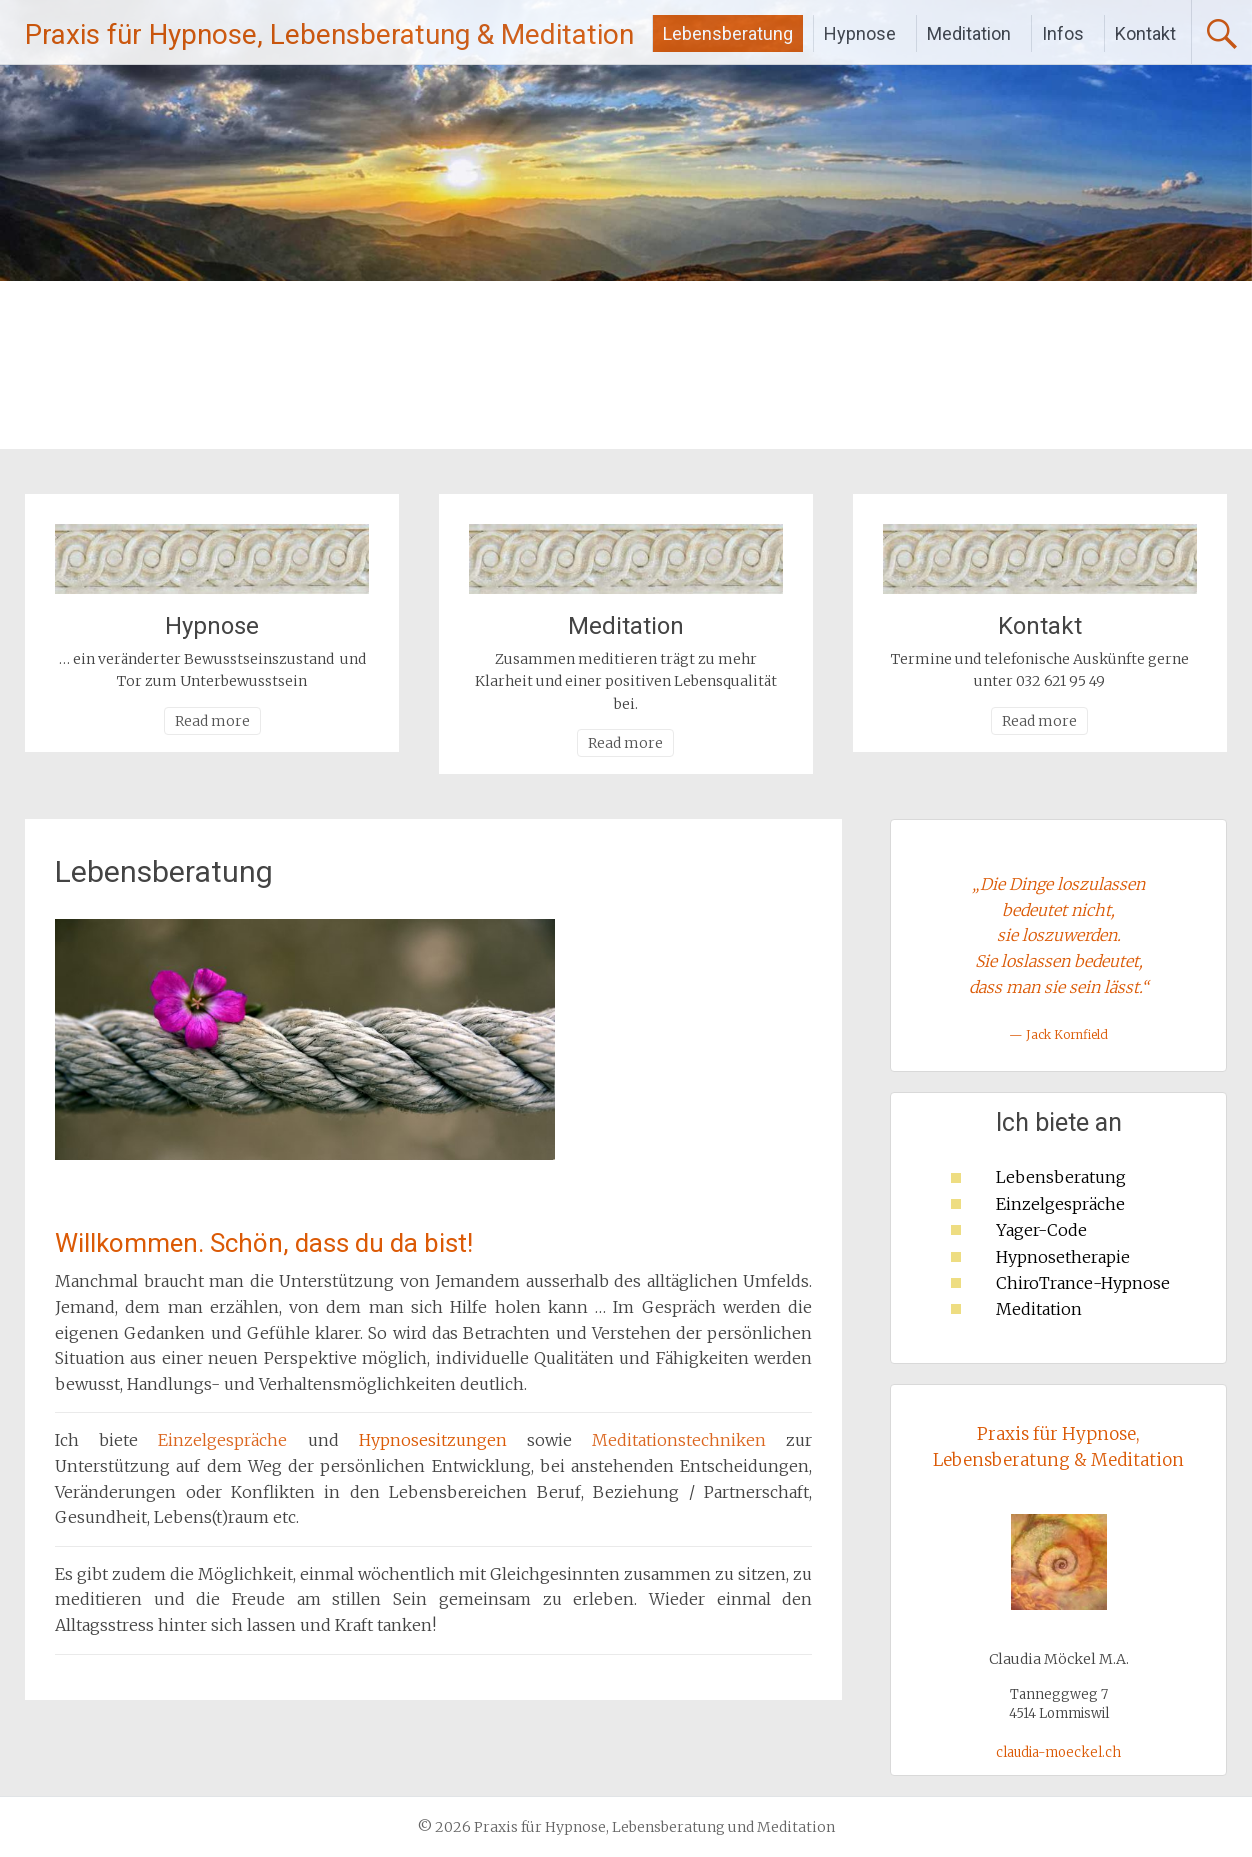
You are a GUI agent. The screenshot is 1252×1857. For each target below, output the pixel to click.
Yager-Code (1041, 1230)
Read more (212, 721)
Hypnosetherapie (1063, 1257)
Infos (1063, 33)
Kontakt (1145, 33)
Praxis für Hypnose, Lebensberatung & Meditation (329, 34)
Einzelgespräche (1060, 1204)
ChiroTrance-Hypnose (1083, 1283)
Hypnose (860, 33)
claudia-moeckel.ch (1058, 1752)
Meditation (969, 33)
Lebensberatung (728, 33)
